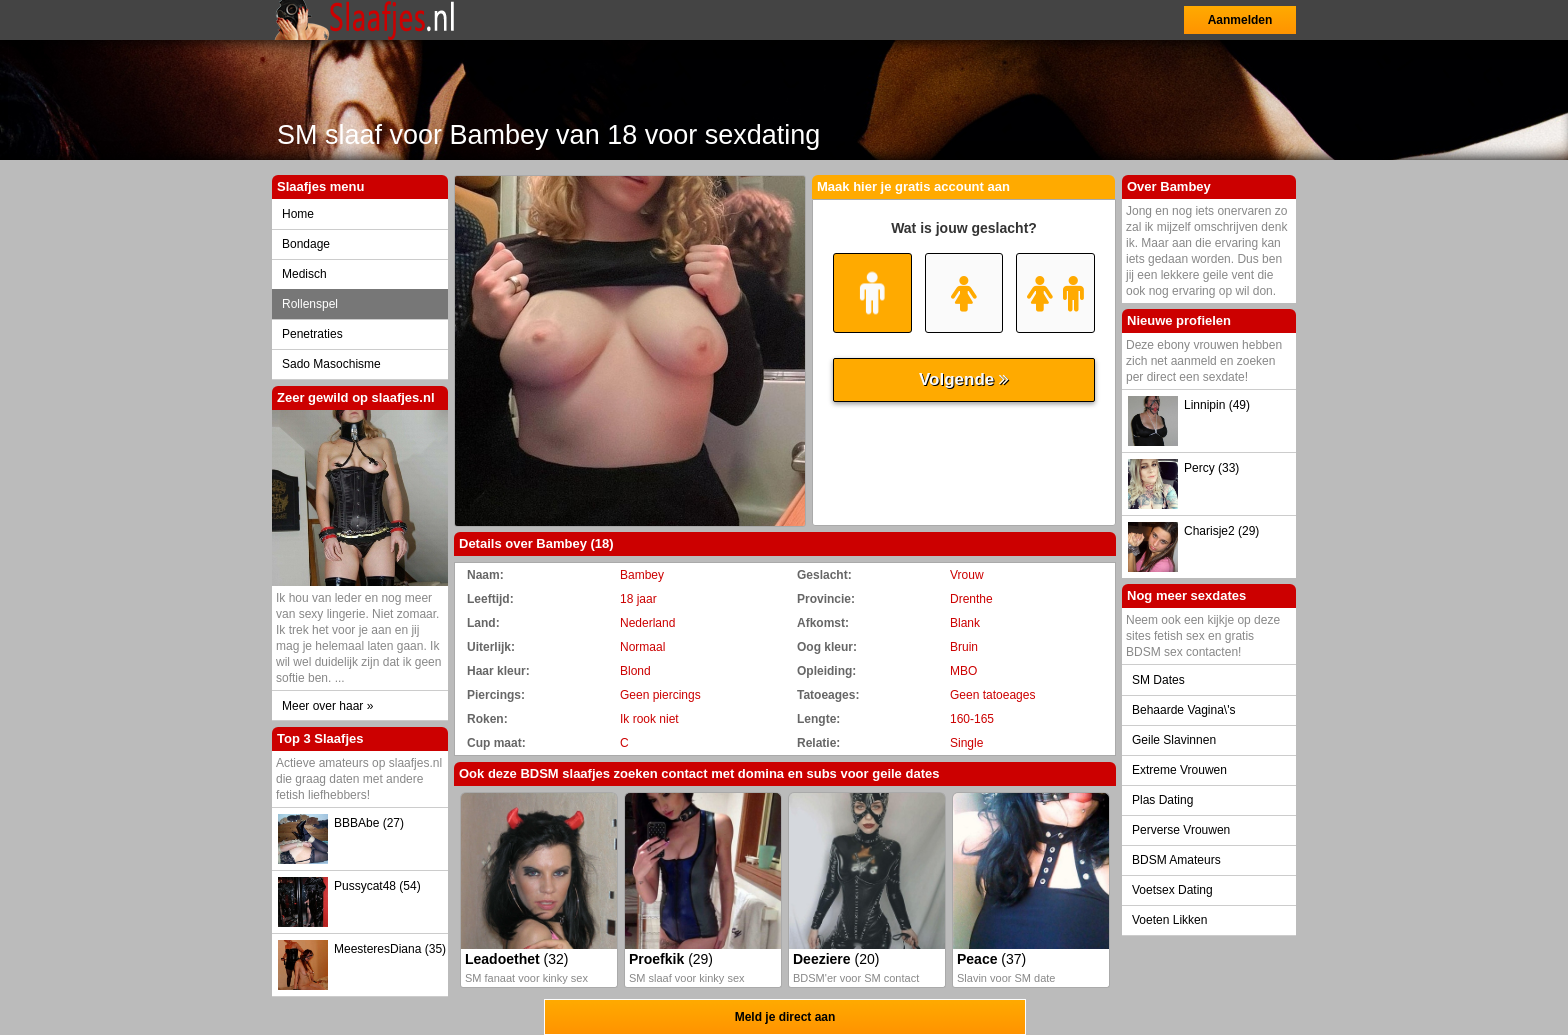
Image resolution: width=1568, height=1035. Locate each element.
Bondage (306, 244)
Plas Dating (1162, 800)
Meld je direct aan (785, 1017)
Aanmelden (1240, 20)
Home (298, 214)
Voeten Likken (1169, 920)
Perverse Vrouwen (1181, 830)
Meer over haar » (327, 706)
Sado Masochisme (331, 364)
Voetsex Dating (1172, 890)
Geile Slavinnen (1174, 740)
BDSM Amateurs (1176, 860)
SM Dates (1158, 680)
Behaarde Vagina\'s (1183, 710)
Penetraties (312, 334)
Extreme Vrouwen (1179, 770)
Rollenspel (310, 304)
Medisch (304, 274)
